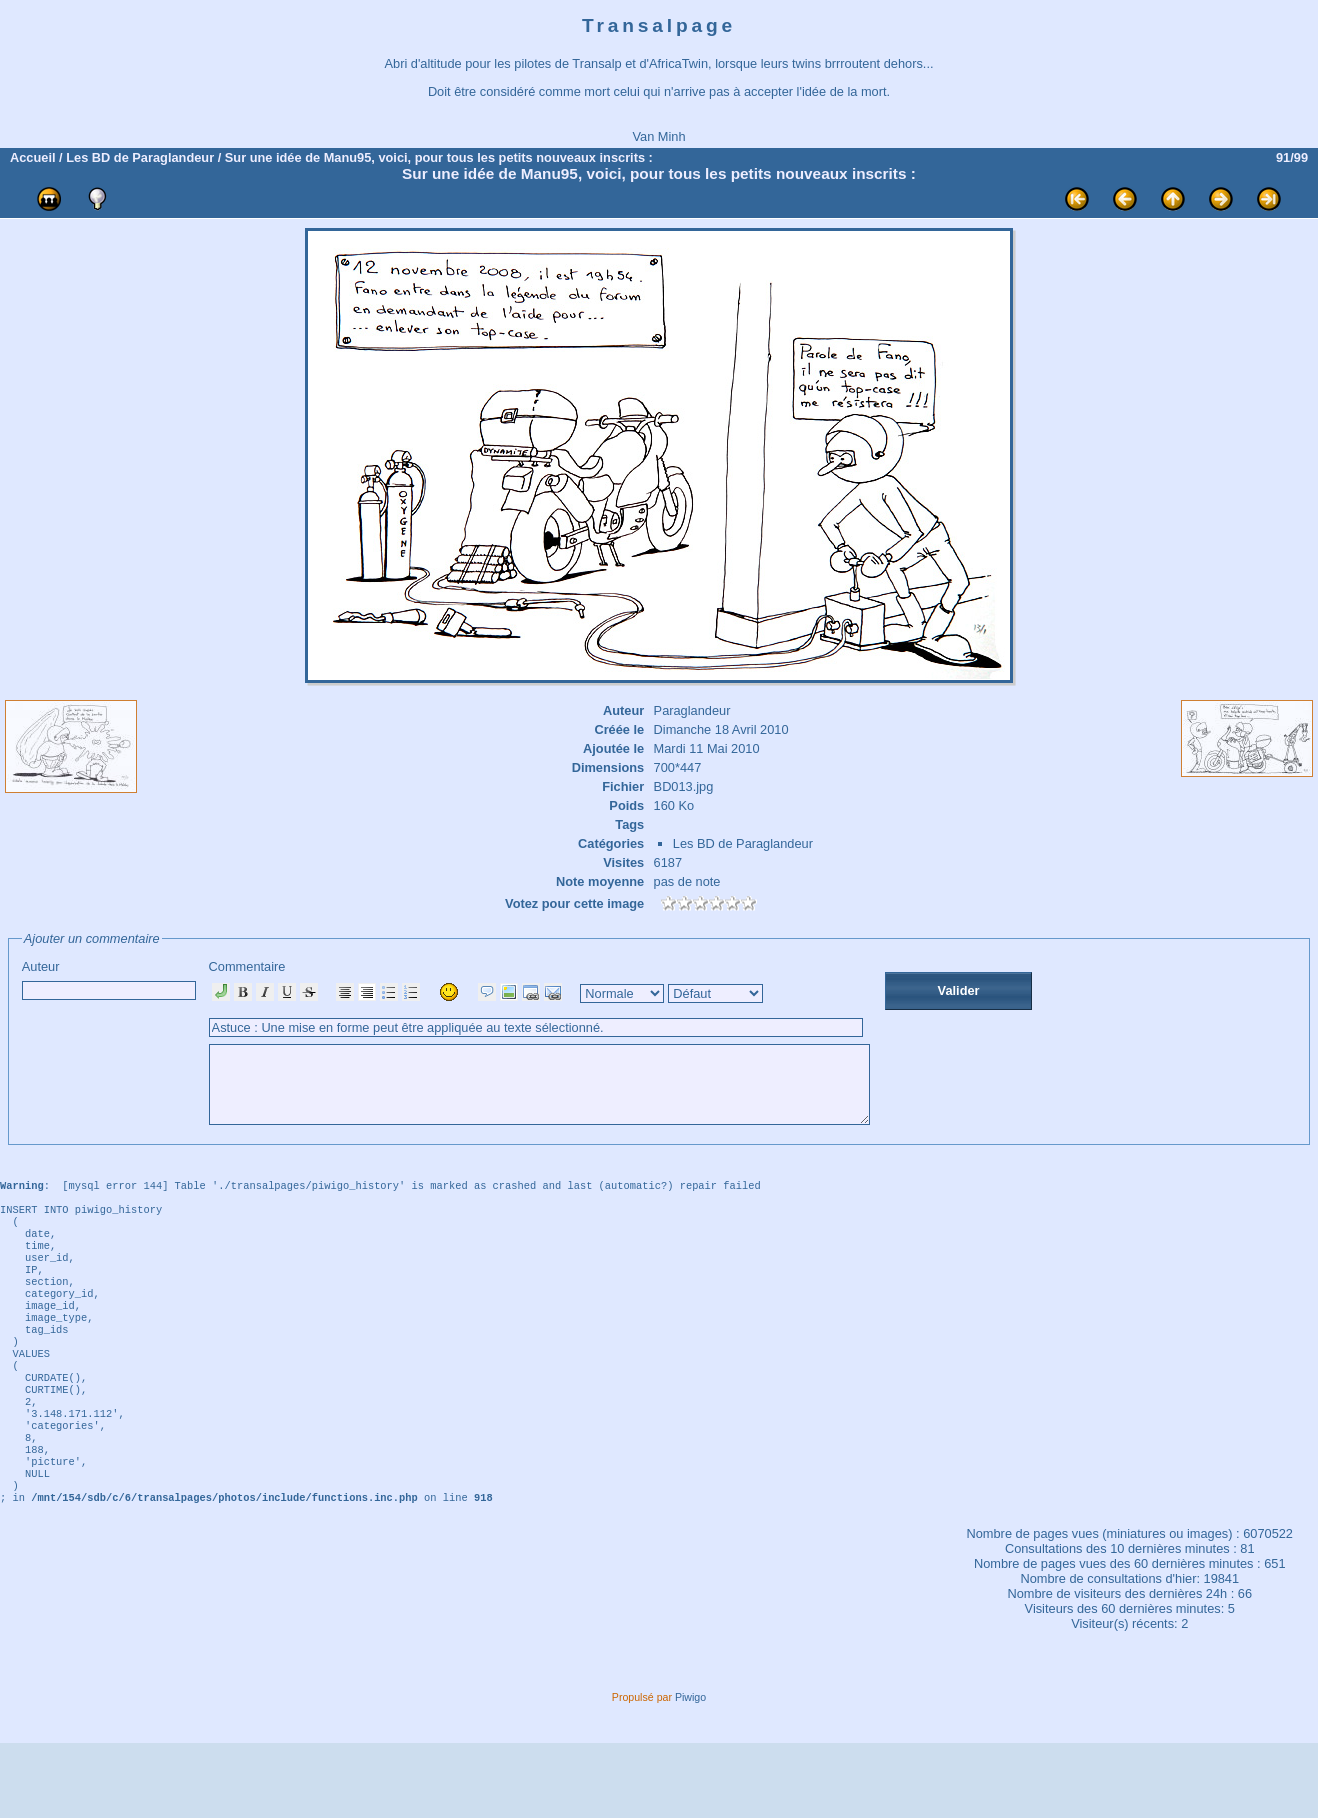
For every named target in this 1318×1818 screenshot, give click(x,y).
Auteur (109, 979)
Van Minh (658, 136)
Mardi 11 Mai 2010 (707, 748)
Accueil (33, 157)
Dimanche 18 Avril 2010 (721, 729)
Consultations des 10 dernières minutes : (1122, 1623)
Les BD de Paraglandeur (140, 157)
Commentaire (579, 1049)
